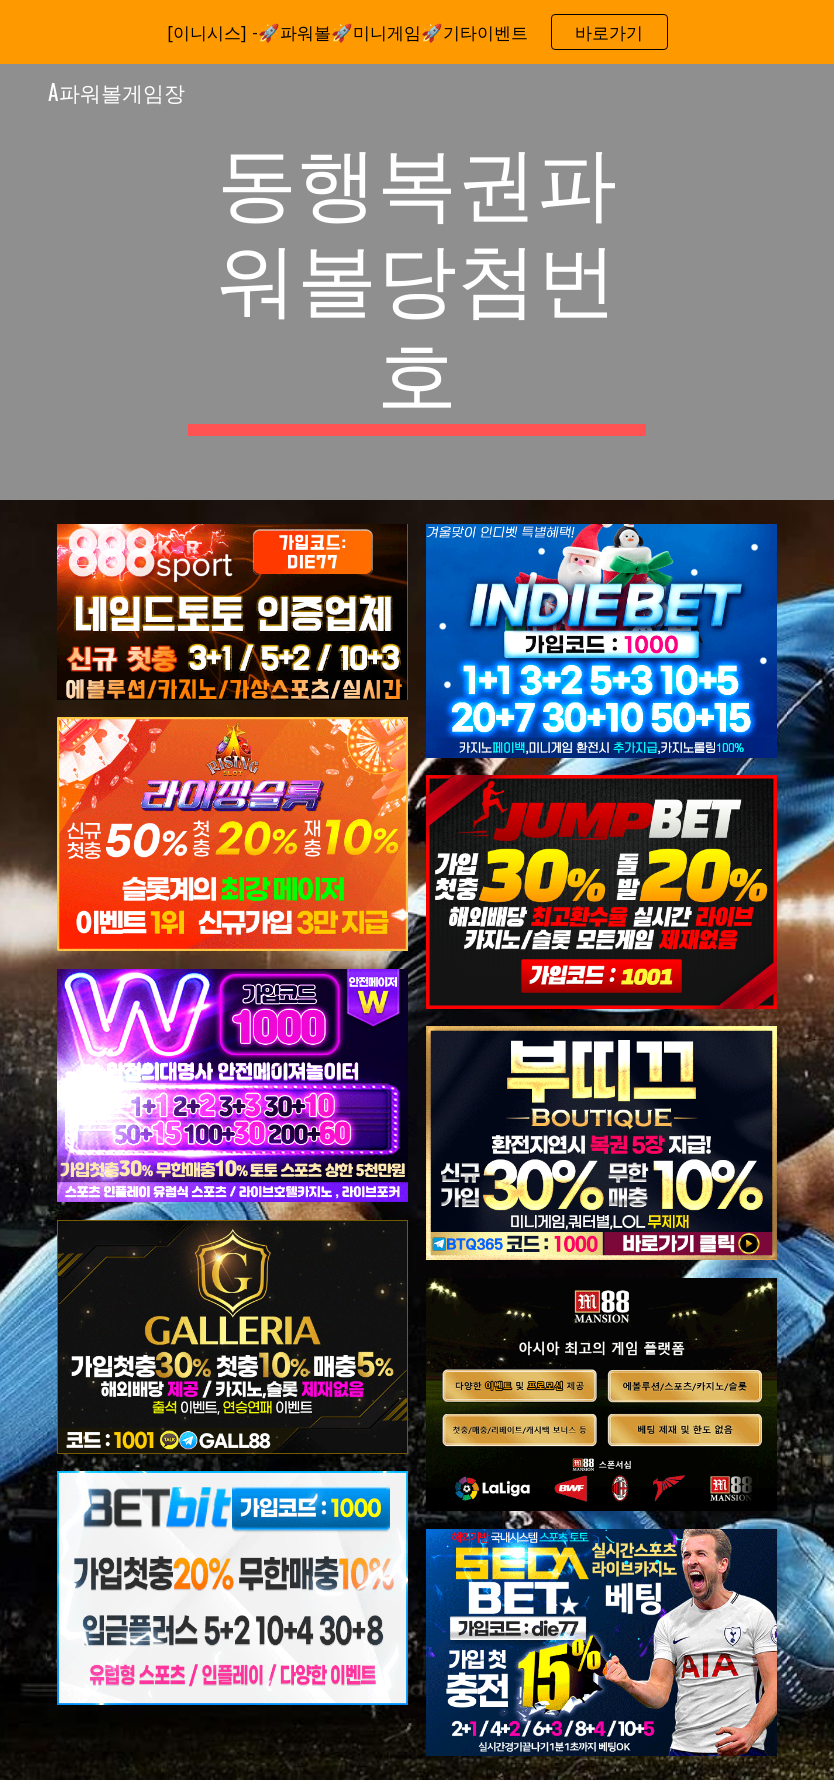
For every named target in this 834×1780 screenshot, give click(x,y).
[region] (417, 32)
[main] (417, 282)
